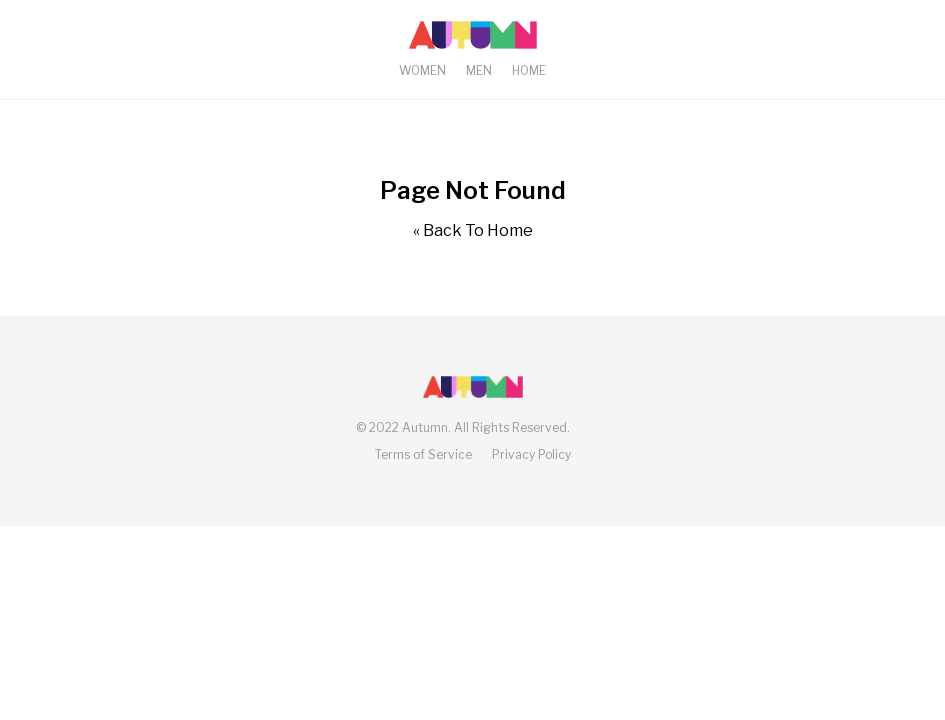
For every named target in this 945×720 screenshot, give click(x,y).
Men (479, 70)
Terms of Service (423, 454)
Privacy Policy (531, 454)
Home (529, 70)
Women (422, 70)
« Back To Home (473, 230)
